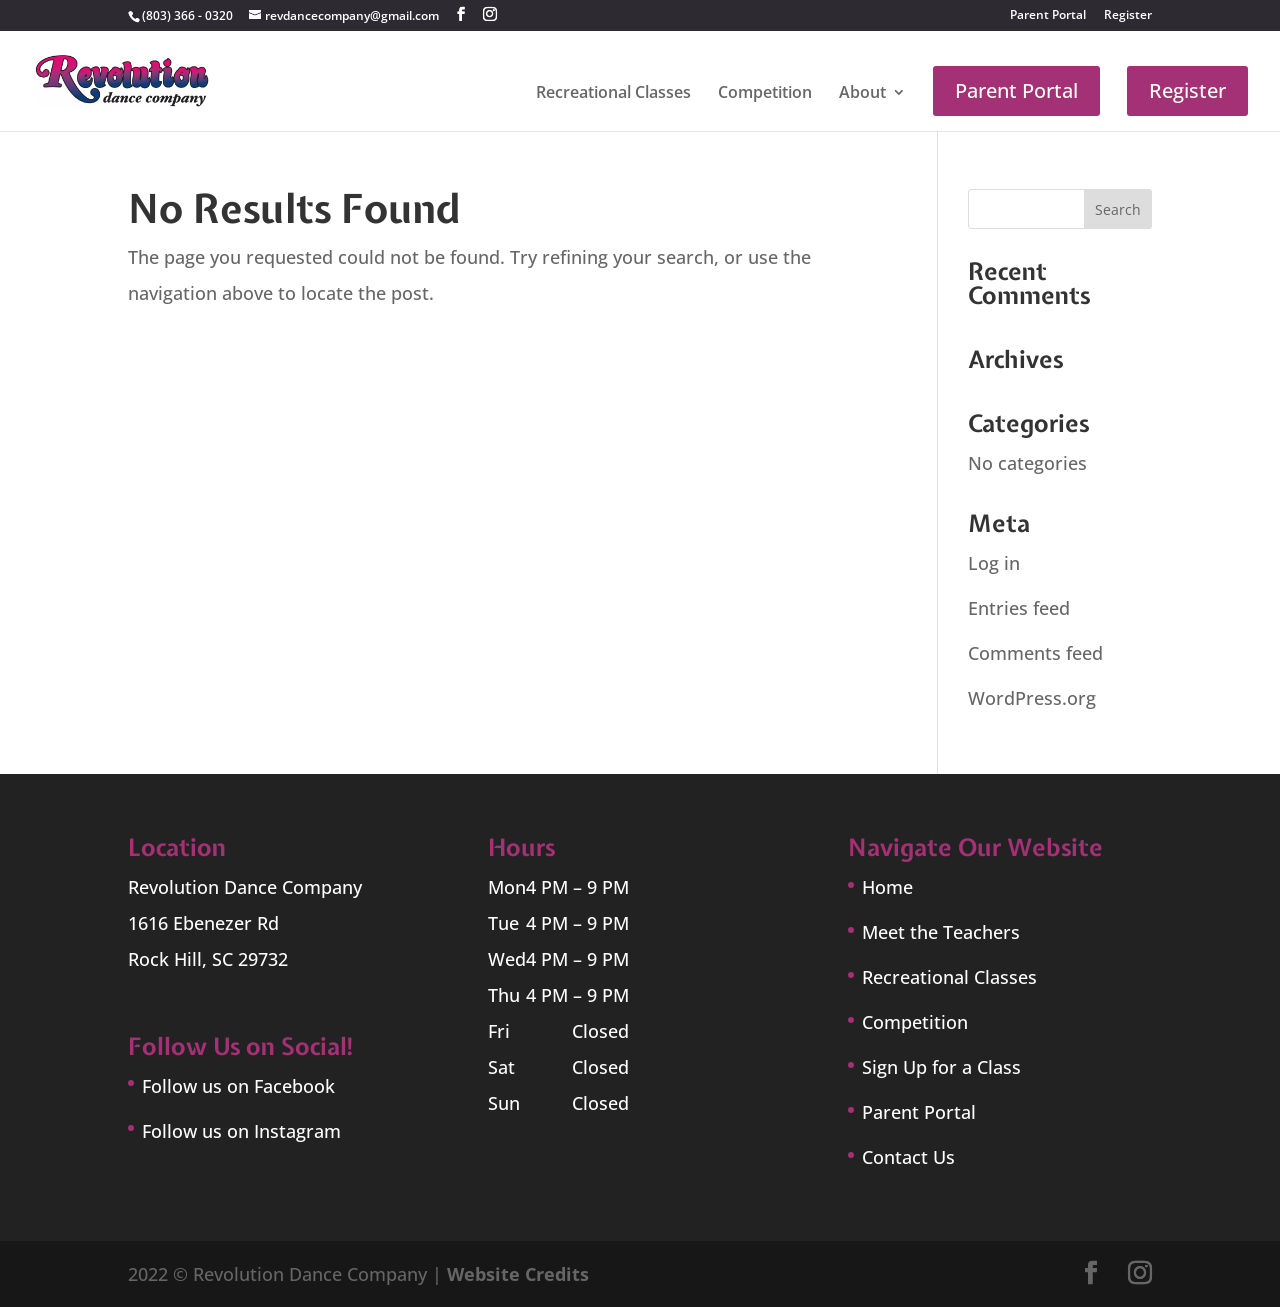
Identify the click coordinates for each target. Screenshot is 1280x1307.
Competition (765, 94)
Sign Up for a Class (941, 1067)
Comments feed (1035, 653)
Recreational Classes (613, 94)
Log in (994, 563)
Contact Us (908, 1157)
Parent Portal (1048, 16)
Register (1128, 16)
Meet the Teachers (941, 932)
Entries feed (1019, 608)
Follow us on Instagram (241, 1131)
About (862, 94)
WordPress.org (1032, 698)
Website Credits (518, 1274)
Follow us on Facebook (238, 1086)
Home (887, 887)
